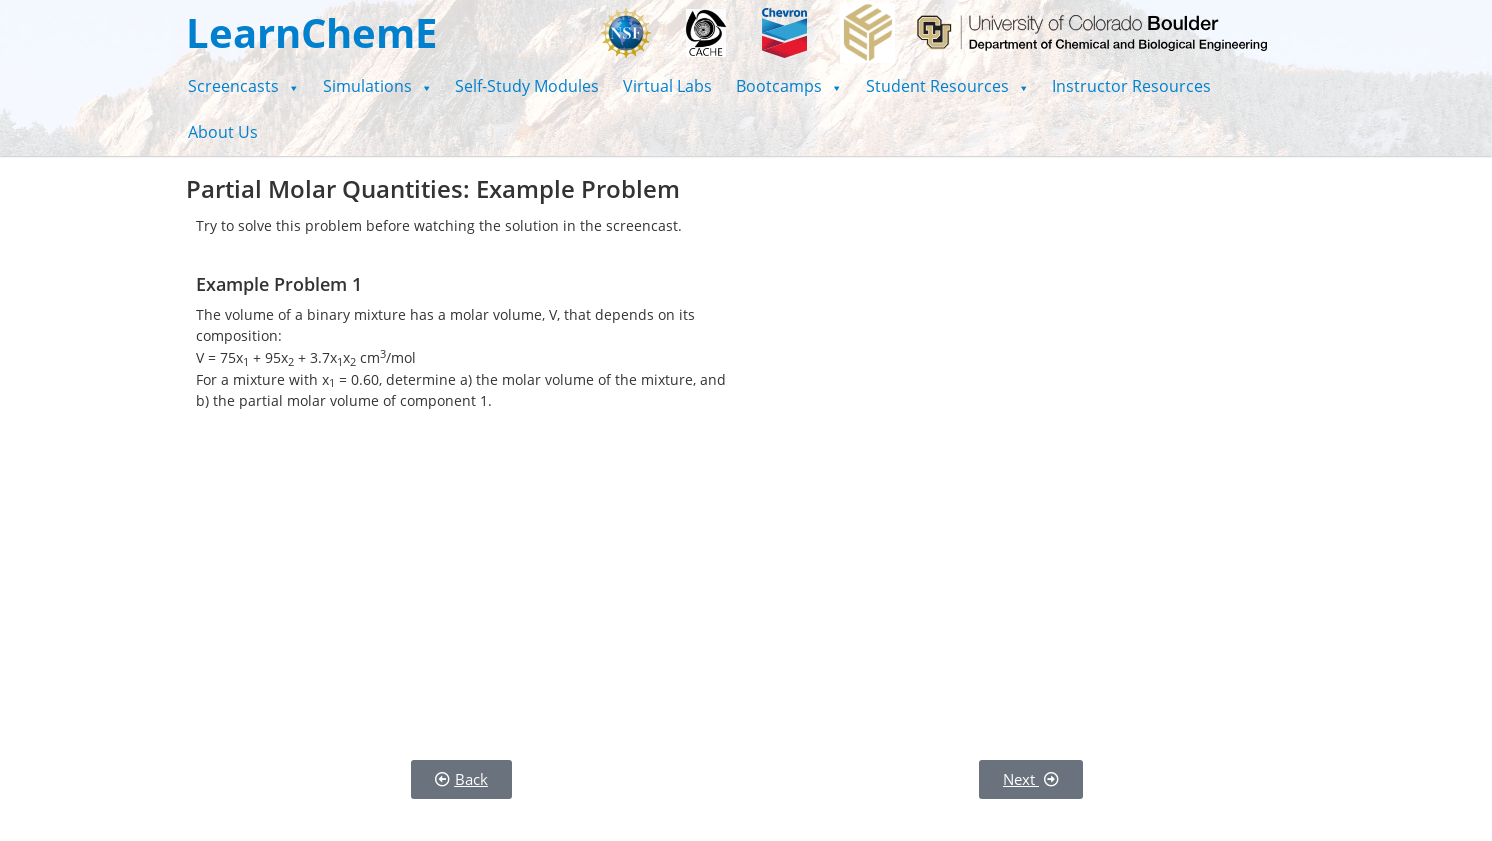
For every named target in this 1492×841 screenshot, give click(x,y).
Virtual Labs (667, 86)
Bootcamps (789, 86)
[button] (243, 86)
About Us (223, 132)
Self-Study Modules (527, 86)
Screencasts (243, 86)
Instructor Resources (1131, 86)
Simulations (377, 86)
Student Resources (947, 86)
